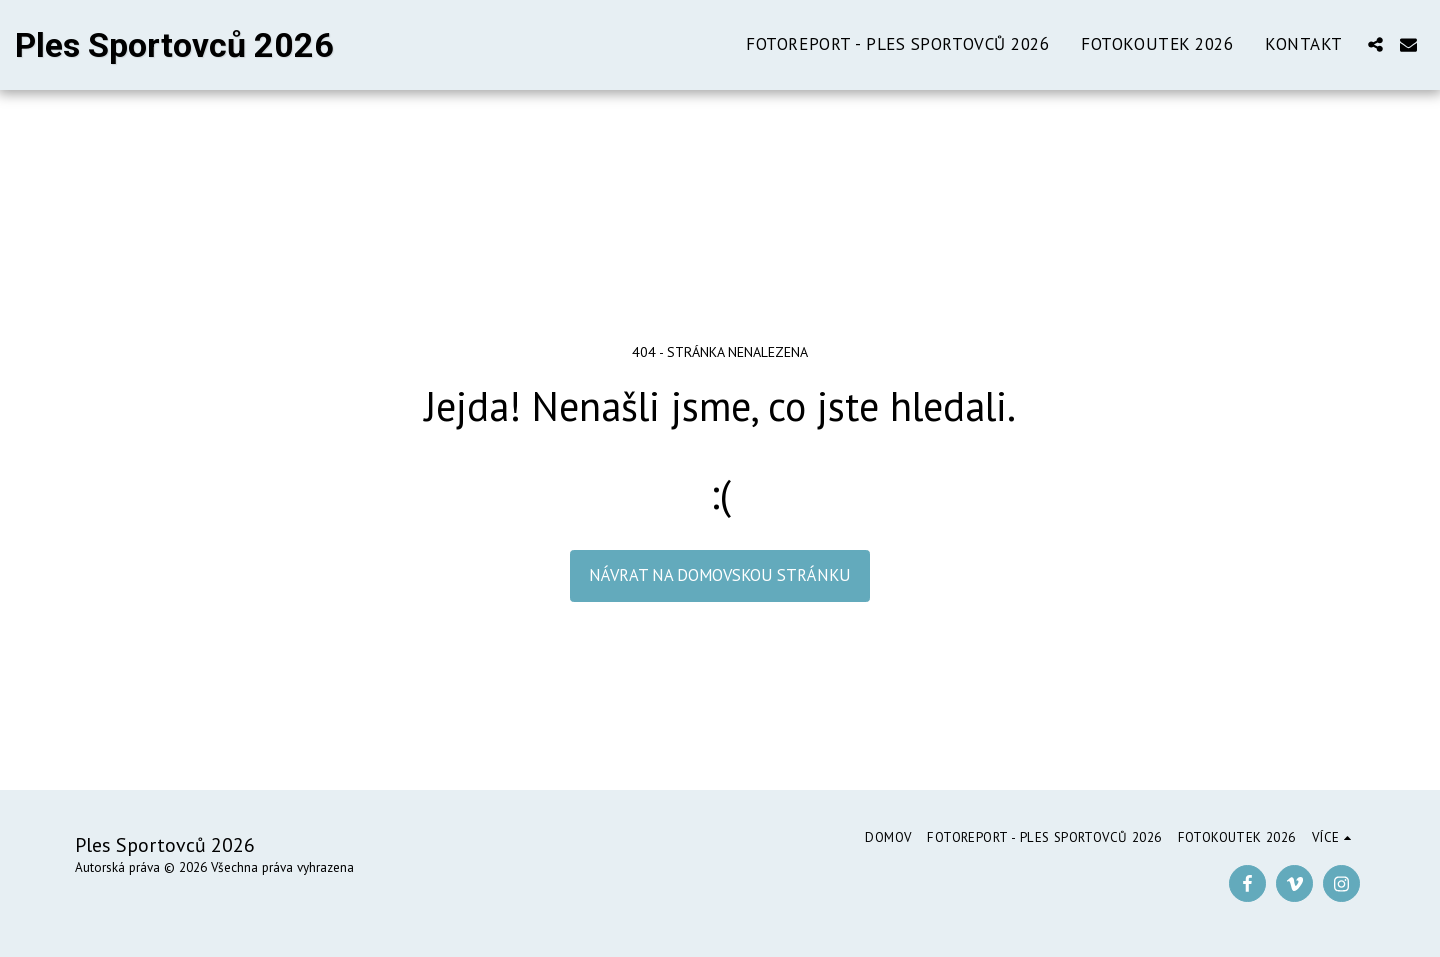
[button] (1375, 44)
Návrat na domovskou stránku (720, 575)
